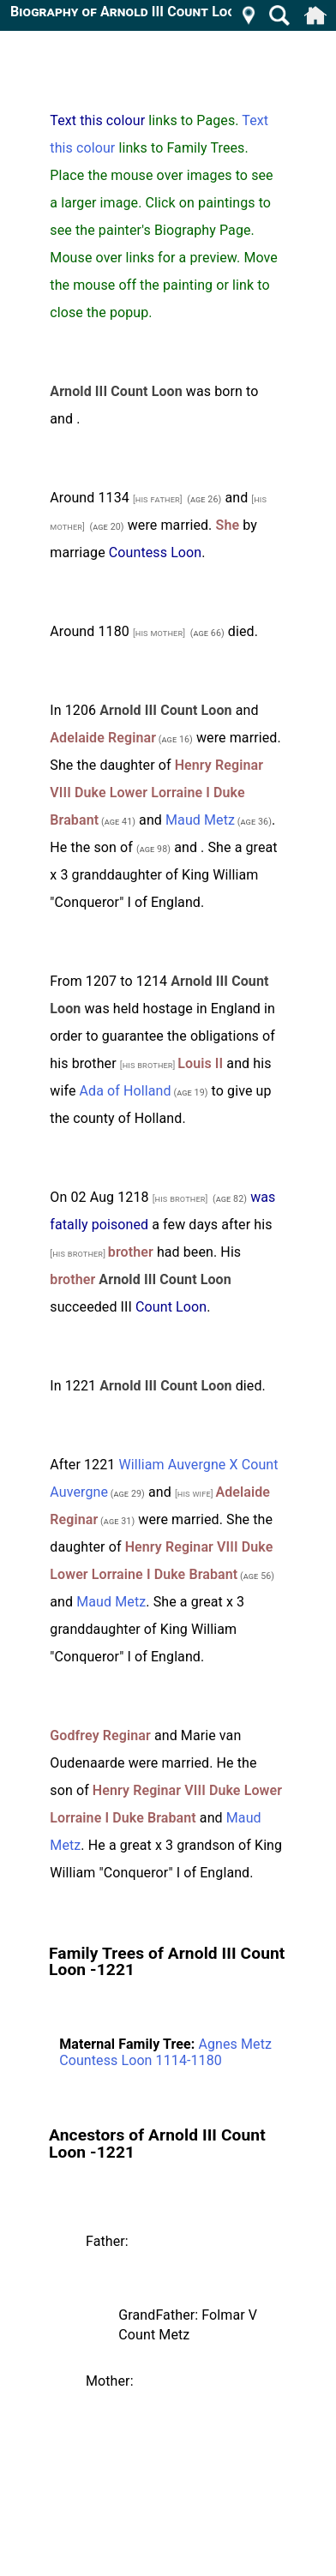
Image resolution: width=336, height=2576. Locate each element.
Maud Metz (200, 820)
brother (130, 1252)
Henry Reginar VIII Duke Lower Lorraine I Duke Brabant (156, 792)
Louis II (200, 1063)
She (228, 525)
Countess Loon (155, 552)
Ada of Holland (125, 1091)
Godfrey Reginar (100, 1735)
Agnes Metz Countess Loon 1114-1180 (165, 2052)
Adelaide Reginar (103, 738)
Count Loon (171, 1307)
